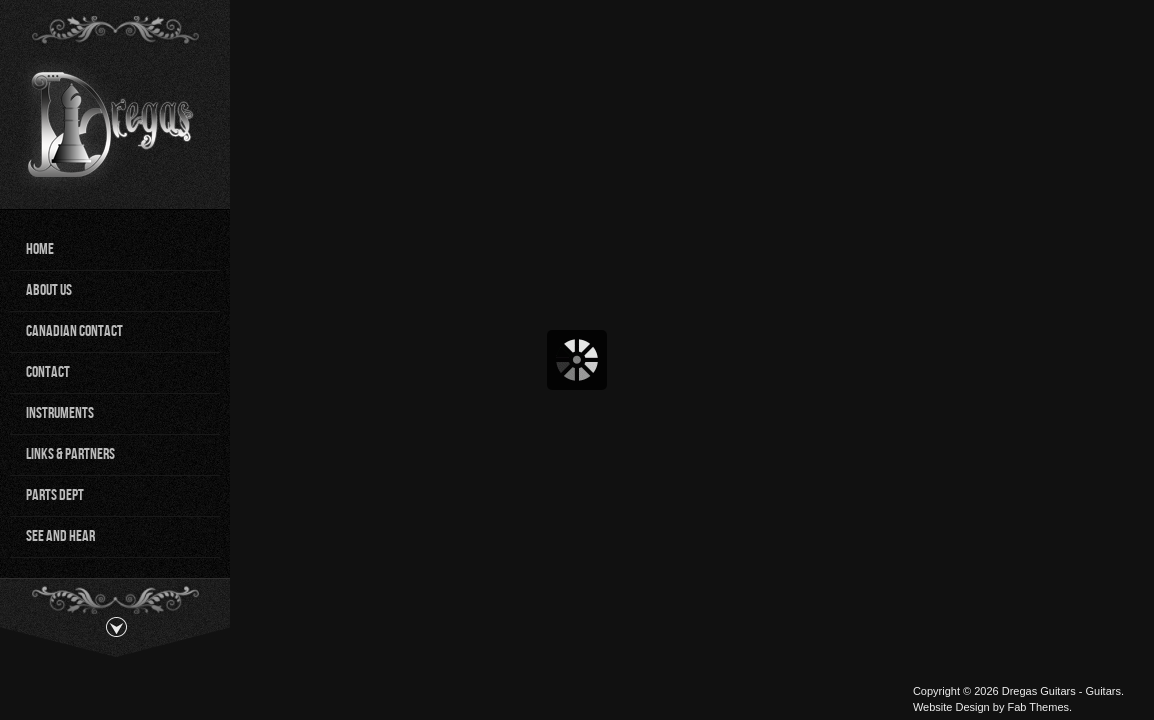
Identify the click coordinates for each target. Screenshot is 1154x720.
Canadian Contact (74, 331)
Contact (48, 372)
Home (40, 249)
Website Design (951, 707)
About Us (49, 290)
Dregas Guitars (1039, 691)
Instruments (60, 413)
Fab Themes (1038, 707)
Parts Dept (55, 495)
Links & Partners (70, 454)
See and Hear (60, 536)
